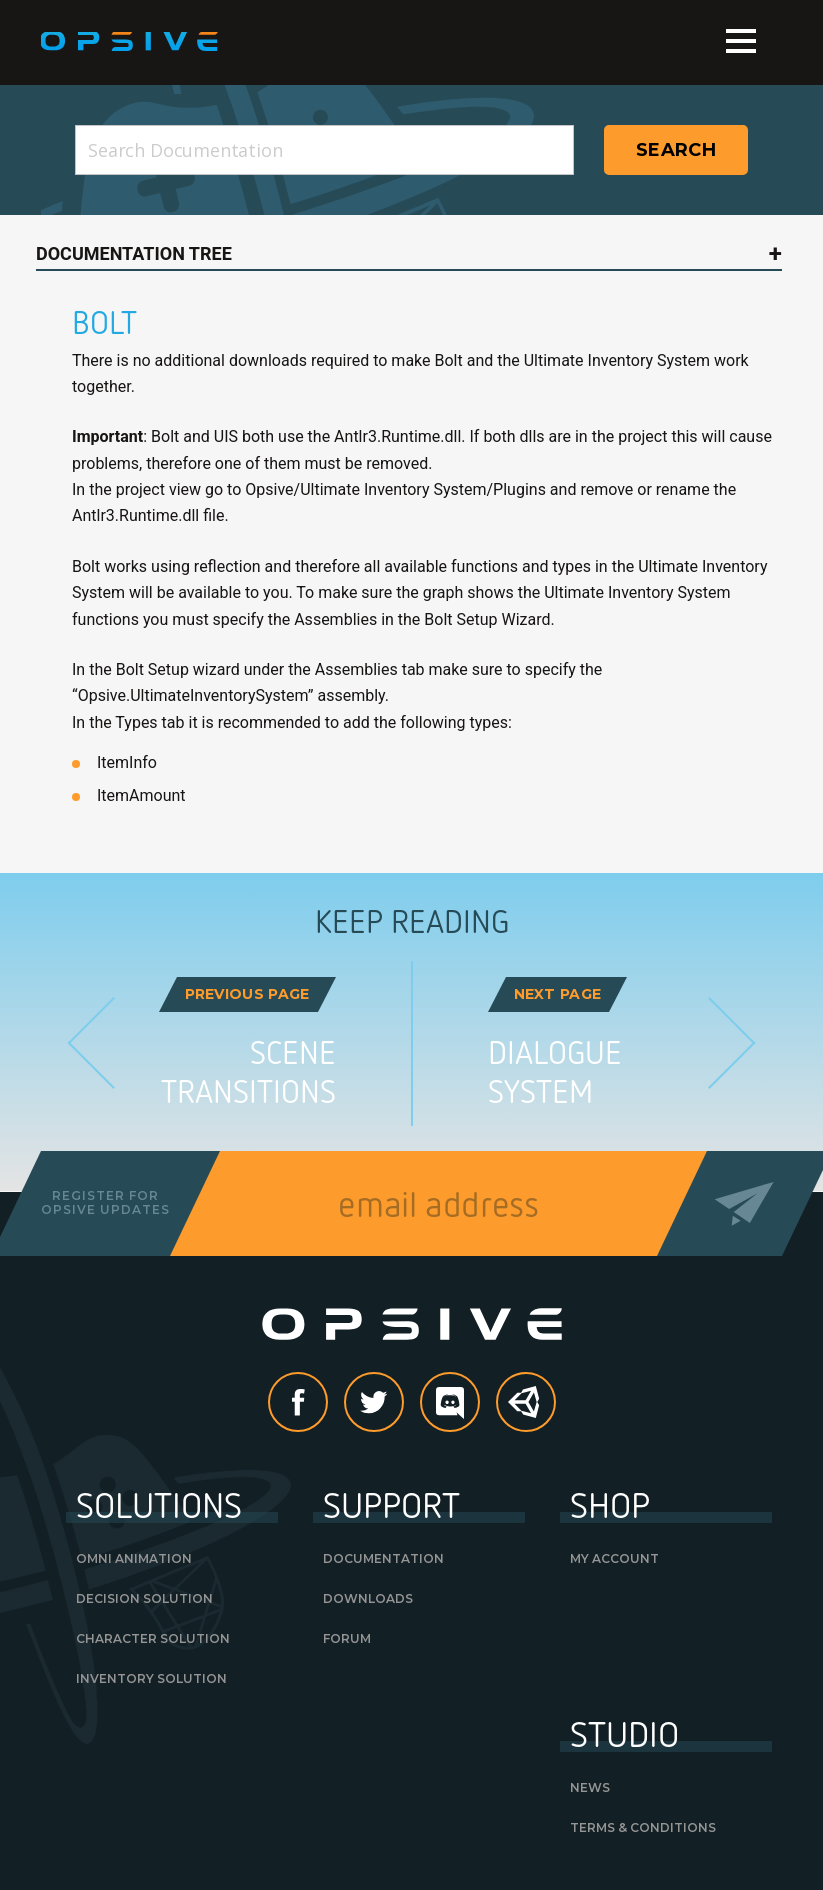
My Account (614, 1558)
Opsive (130, 42)
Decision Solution (144, 1598)
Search (676, 150)
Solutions (159, 1504)
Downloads (368, 1598)
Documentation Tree (134, 253)
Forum (347, 1638)
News (590, 1787)
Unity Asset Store (527, 1413)
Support (391, 1504)
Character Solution (153, 1638)
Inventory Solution (151, 1678)
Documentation (383, 1558)
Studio (624, 1733)
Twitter (403, 1403)
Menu (741, 41)
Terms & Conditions (643, 1827)
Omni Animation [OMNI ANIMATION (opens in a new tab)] (134, 1558)
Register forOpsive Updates (105, 1202)
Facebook (327, 1403)
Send (744, 1203)
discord (479, 1403)
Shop (610, 1504)
